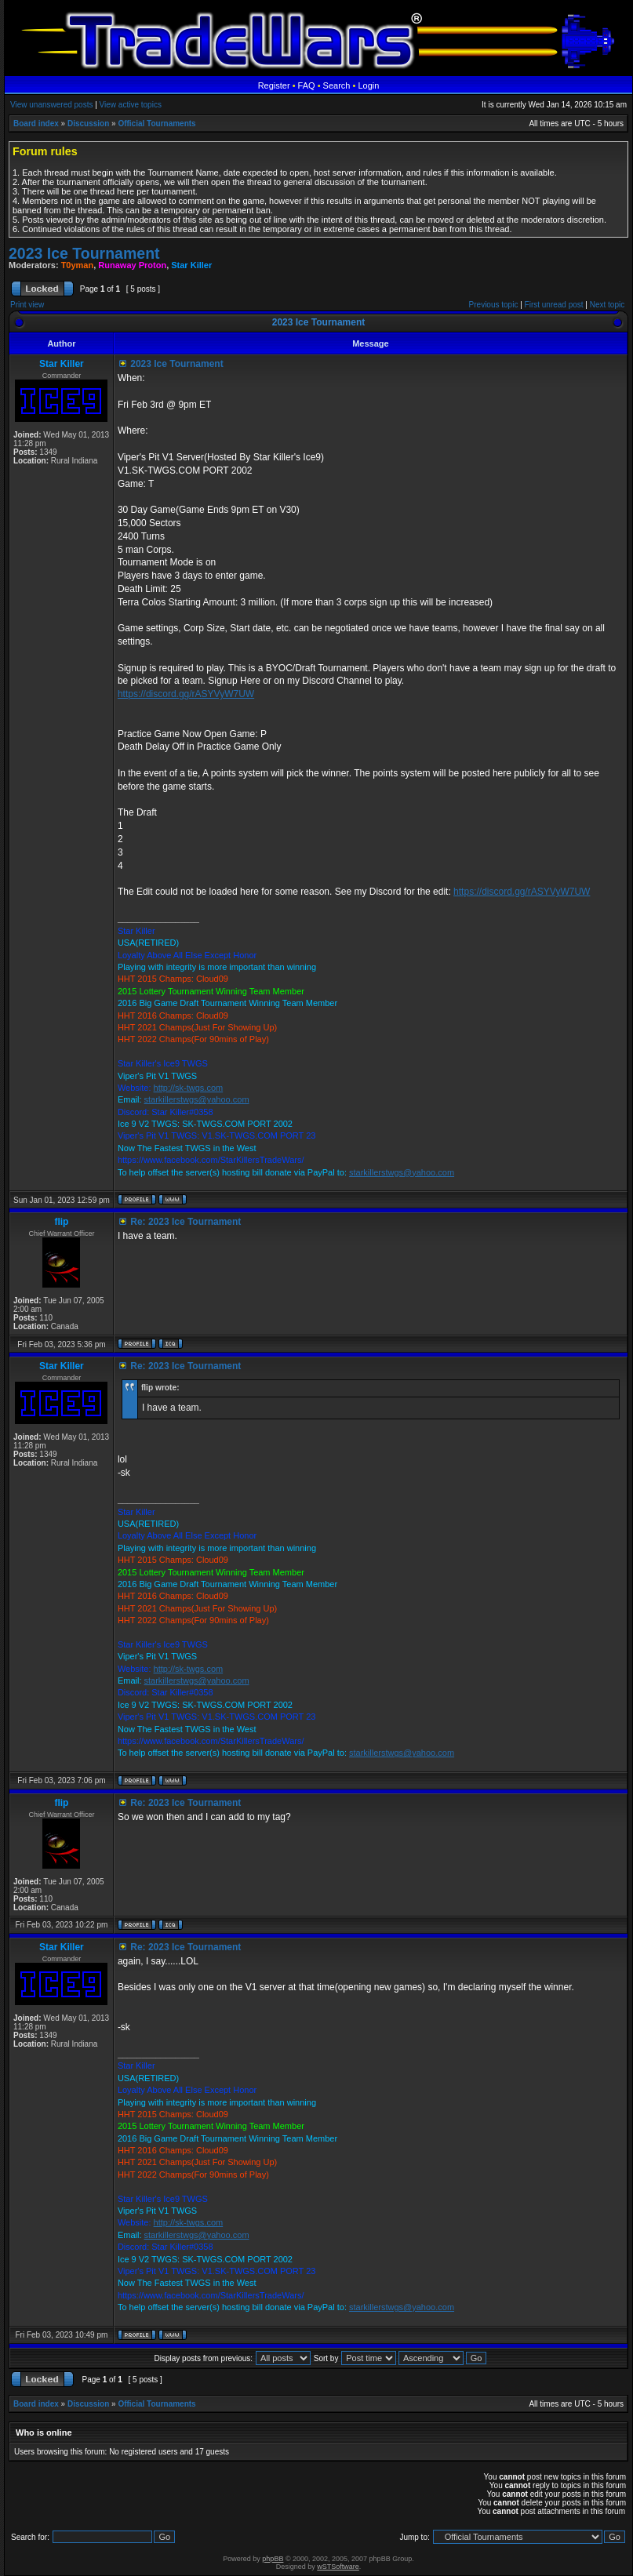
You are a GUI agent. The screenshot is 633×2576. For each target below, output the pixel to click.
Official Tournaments (156, 123)
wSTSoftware (338, 2567)
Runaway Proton (132, 265)
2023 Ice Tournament (84, 253)
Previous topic (493, 304)
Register (274, 85)
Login (368, 85)
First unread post (554, 304)
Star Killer (191, 265)
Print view (27, 304)
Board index (36, 123)
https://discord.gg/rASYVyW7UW (186, 694)
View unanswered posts (51, 104)
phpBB (272, 2559)
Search (337, 85)
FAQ (306, 85)
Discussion (88, 123)
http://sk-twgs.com (189, 1087)
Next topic (607, 304)
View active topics (131, 104)
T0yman (77, 265)
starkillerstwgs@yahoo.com (196, 1099)
